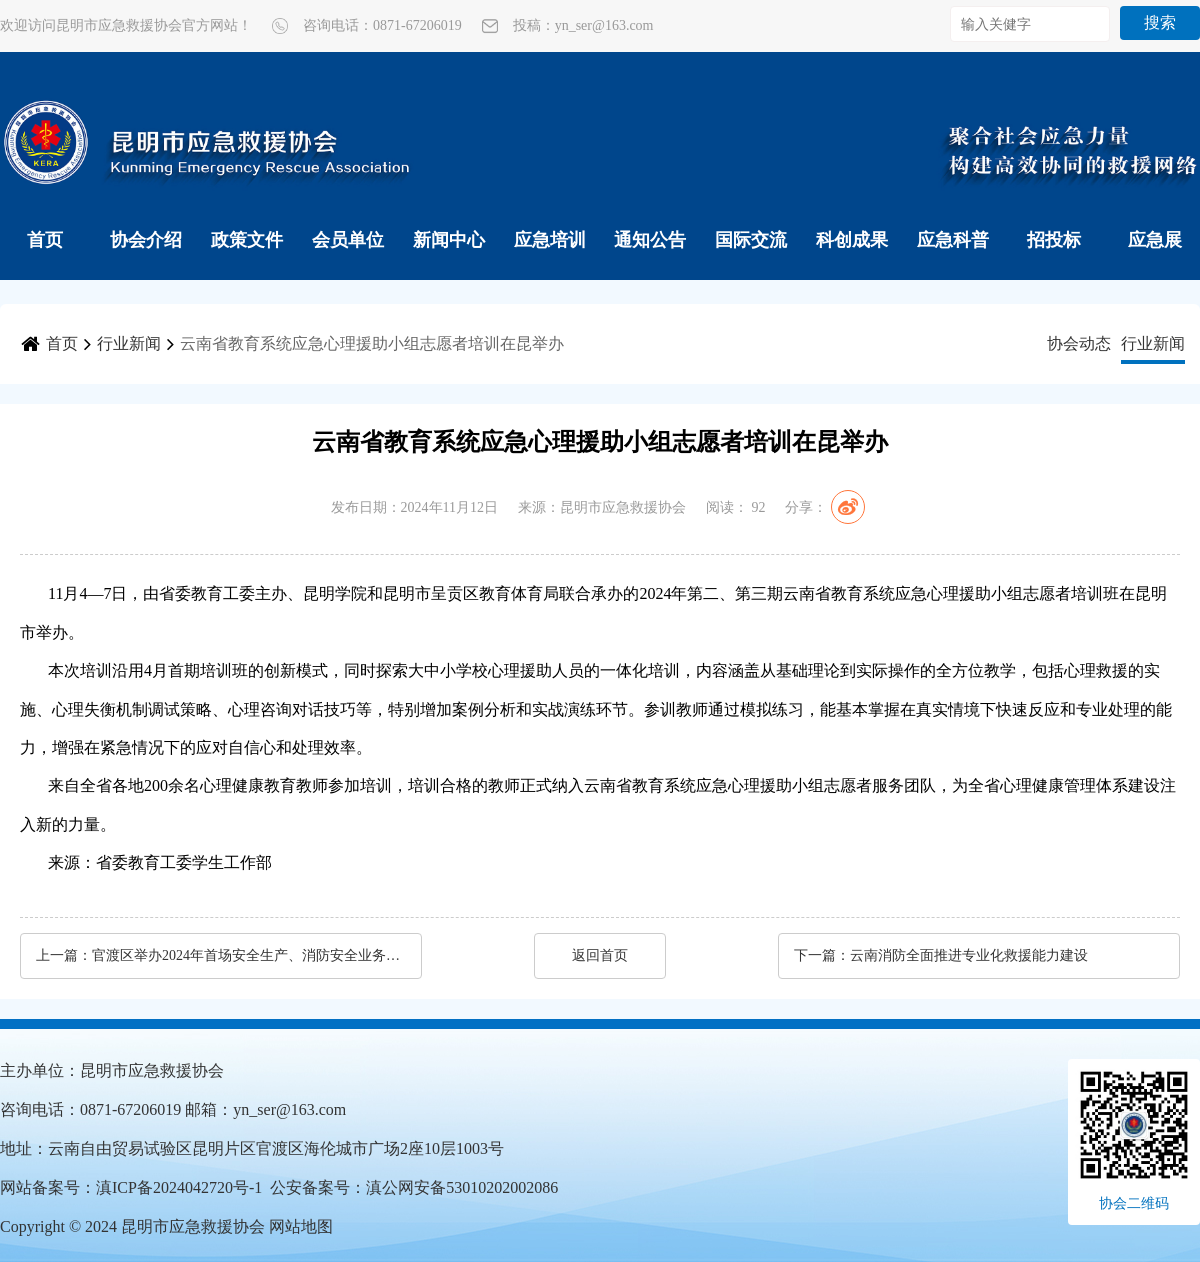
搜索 (1160, 22)
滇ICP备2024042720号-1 (179, 1187)
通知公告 (650, 240)
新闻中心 (449, 240)
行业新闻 (129, 343)
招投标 (1054, 240)
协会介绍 (146, 240)
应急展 (1155, 240)
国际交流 (751, 240)
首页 (45, 240)
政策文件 (247, 240)
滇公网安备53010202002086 (462, 1187)
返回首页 (600, 955)
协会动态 (1079, 343)
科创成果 (852, 240)
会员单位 (348, 240)
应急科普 (953, 240)
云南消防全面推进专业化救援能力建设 (969, 955)
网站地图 (301, 1226)
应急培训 (550, 240)
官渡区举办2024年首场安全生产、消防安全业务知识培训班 (247, 955)
